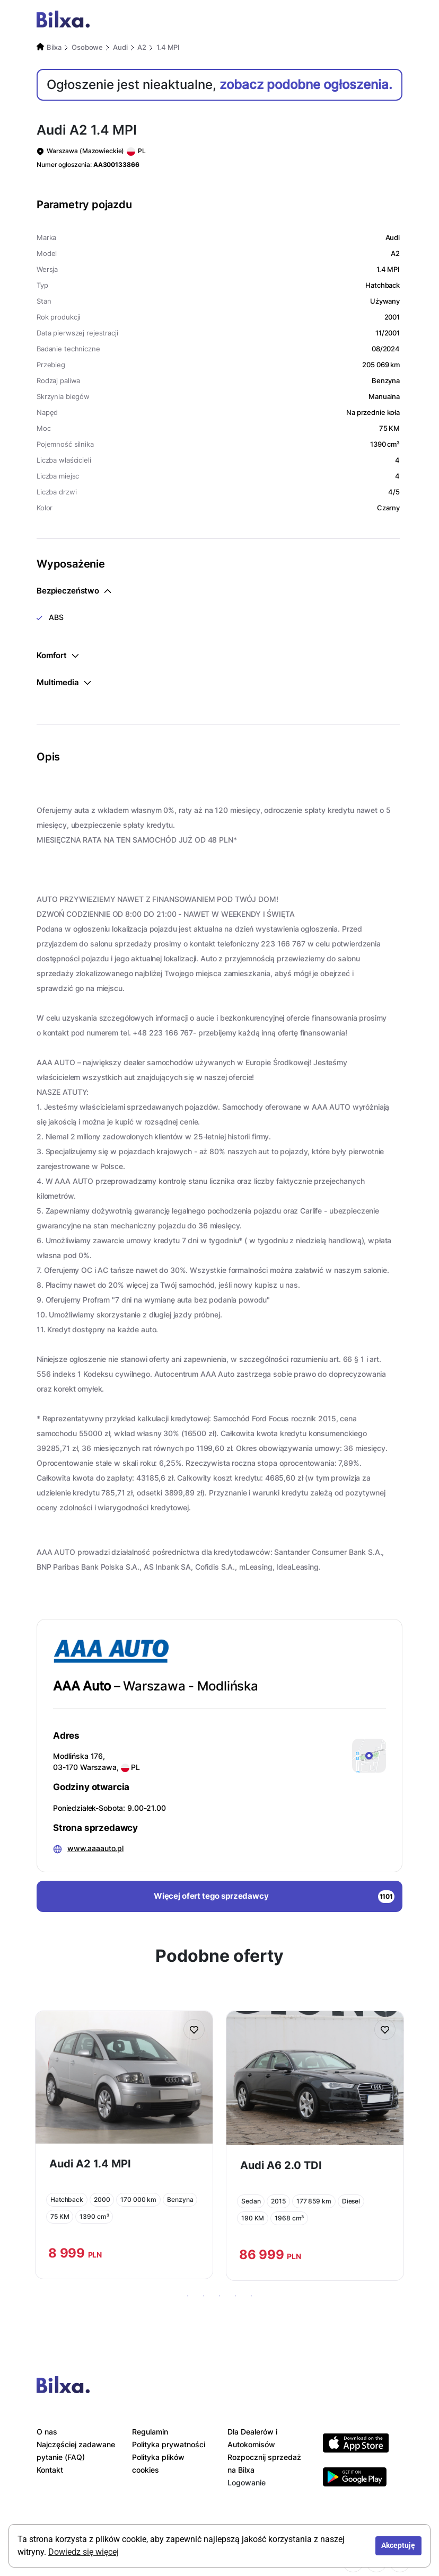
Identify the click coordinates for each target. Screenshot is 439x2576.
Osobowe (87, 47)
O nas (47, 2431)
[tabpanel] (124, 2145)
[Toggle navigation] (391, 21)
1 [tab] (187, 2296)
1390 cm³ (94, 2216)
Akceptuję (398, 2545)
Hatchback (66, 2199)
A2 (141, 47)
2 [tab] (203, 2296)
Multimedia (64, 682)
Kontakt (50, 2469)
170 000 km (138, 2199)
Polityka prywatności (168, 2444)
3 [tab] (219, 2296)
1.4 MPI (168, 47)
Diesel (351, 2201)
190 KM (252, 2218)
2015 (278, 2201)
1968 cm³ (289, 2218)
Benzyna (180, 2199)
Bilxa (54, 47)
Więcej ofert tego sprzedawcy (274, 1896)
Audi (120, 47)
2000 (102, 2199)
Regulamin (150, 2431)
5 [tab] (251, 2296)
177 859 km (313, 2201)
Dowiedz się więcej (83, 2552)
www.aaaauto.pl (95, 1848)
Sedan (250, 2201)
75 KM (59, 2216)
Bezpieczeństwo (74, 591)
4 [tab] (235, 2296)
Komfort (57, 655)
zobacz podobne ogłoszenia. (306, 84)
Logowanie (246, 2482)
